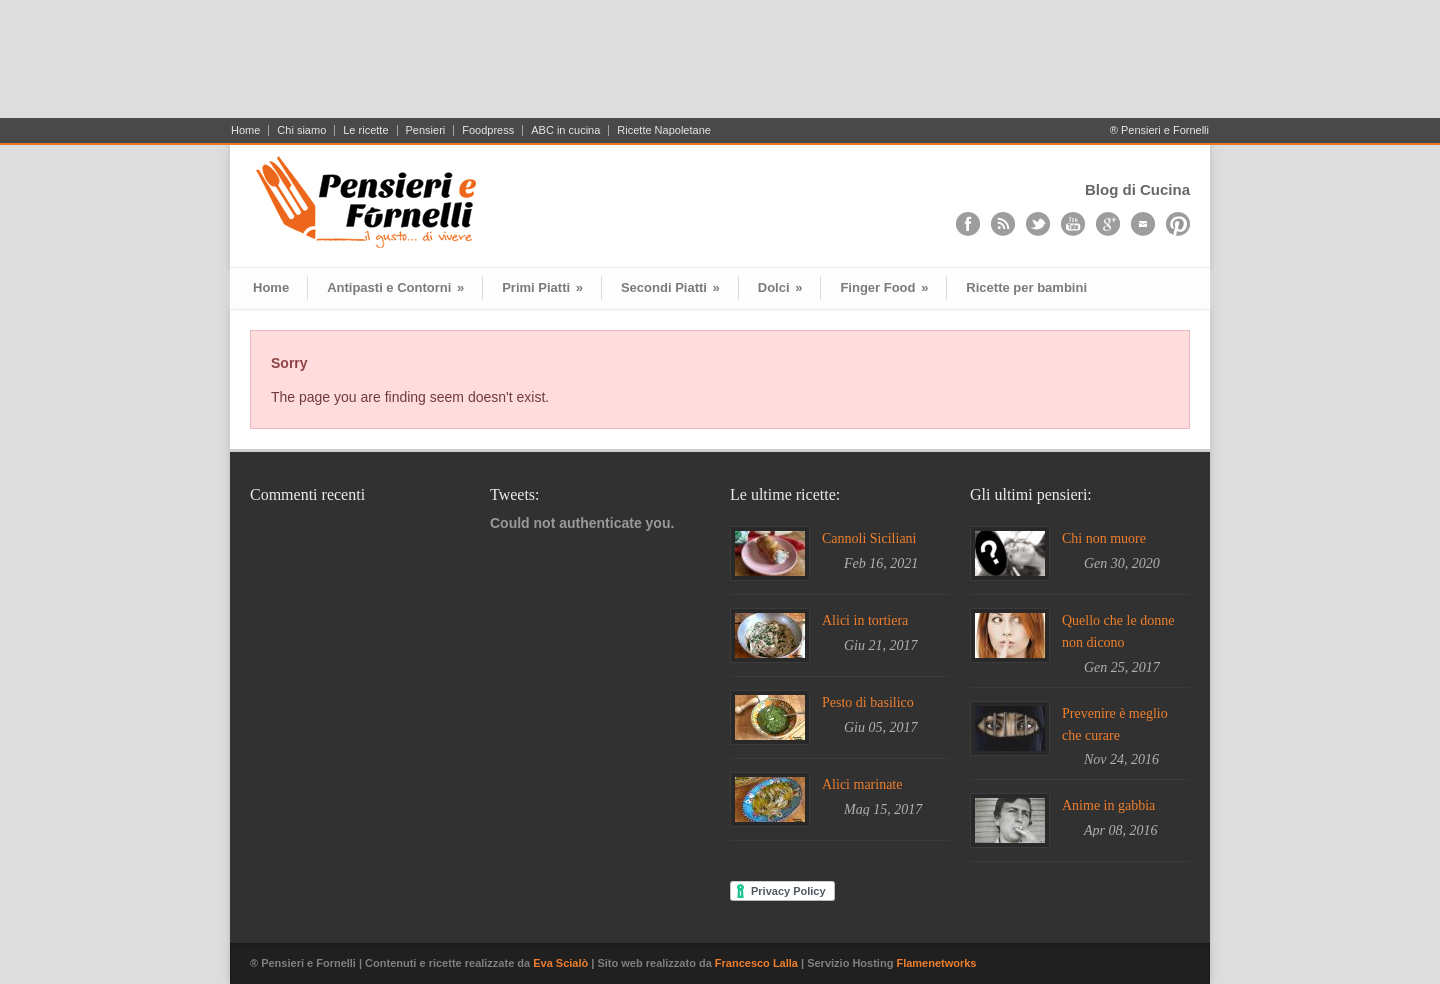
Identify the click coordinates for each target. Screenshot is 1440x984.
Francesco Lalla (758, 963)
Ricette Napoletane (664, 130)
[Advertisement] (720, 67)
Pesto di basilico (868, 702)
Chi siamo (301, 130)
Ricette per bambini (1026, 287)
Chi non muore (1104, 538)
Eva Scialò (562, 963)
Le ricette (365, 130)
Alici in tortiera (865, 620)
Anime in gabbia (1108, 805)
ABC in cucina (565, 130)
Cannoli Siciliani (869, 538)
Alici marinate (862, 784)
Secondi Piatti (670, 287)
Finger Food (884, 287)
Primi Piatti (542, 287)
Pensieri (426, 130)
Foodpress (488, 130)
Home (245, 130)
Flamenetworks (936, 963)
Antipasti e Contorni (395, 287)
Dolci (780, 287)
